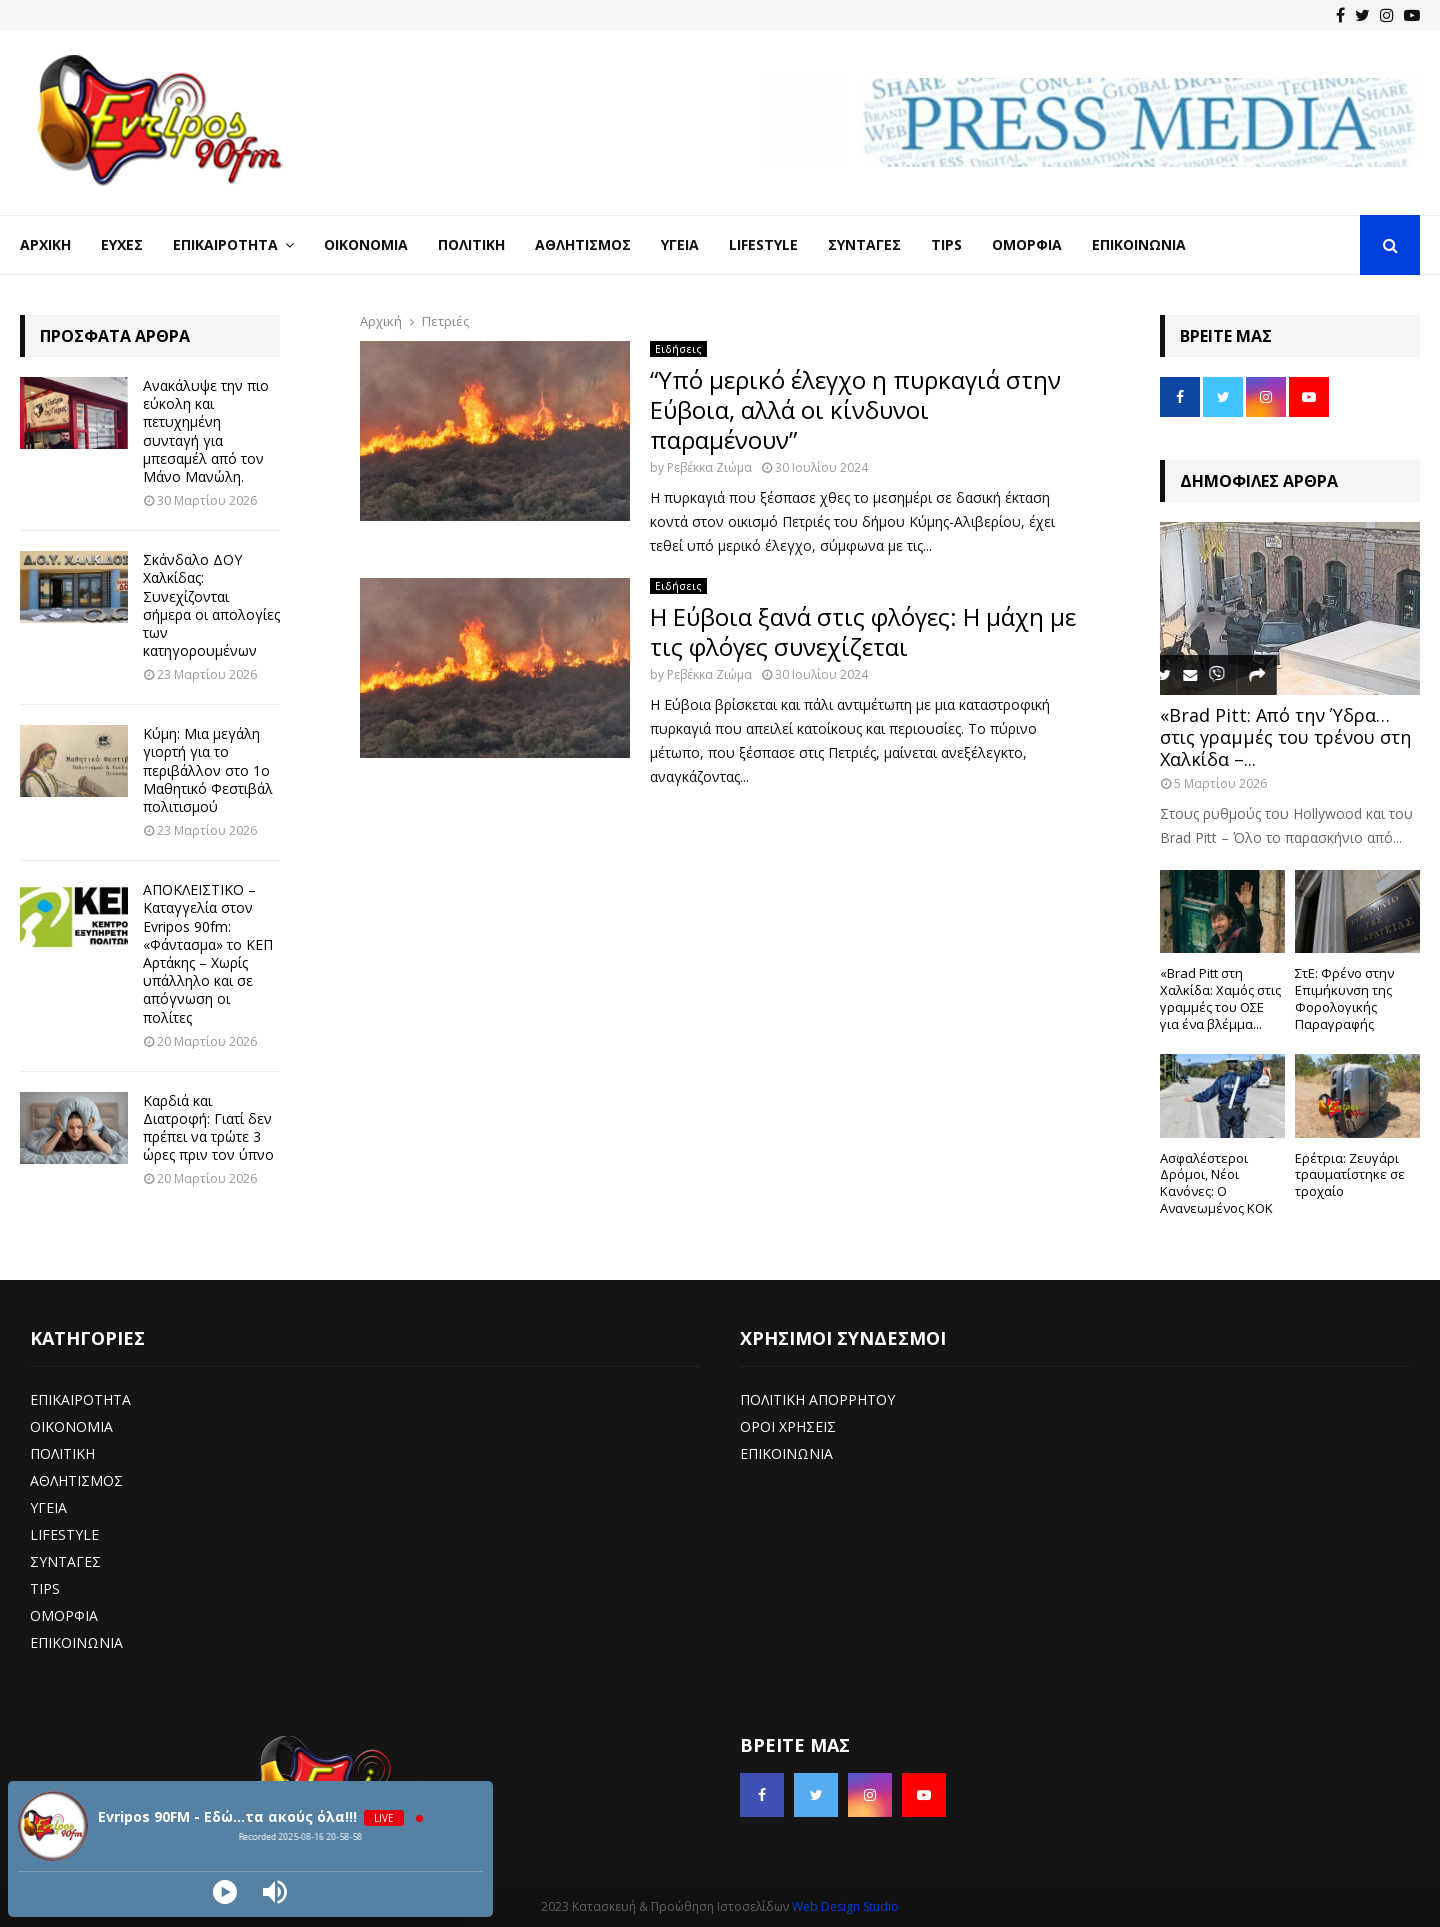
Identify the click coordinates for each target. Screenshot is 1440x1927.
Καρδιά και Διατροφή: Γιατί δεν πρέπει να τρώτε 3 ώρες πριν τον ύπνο (208, 1128)
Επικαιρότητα (225, 244)
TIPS (45, 1588)
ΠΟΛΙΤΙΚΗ (62, 1453)
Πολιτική (471, 244)
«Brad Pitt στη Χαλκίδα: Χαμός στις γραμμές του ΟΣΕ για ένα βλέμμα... (1220, 998)
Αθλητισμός (583, 244)
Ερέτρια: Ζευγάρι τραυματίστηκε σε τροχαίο (1350, 1175)
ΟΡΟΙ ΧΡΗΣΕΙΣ (788, 1426)
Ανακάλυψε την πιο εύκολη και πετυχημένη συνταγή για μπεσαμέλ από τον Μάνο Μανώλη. (206, 431)
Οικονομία (366, 244)
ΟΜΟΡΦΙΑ (64, 1615)
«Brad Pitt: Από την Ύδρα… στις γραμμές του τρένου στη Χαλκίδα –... (1285, 736)
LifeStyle (763, 244)
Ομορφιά (1027, 244)
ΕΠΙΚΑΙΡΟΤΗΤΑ (80, 1399)
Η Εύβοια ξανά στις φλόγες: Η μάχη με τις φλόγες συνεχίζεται (863, 631)
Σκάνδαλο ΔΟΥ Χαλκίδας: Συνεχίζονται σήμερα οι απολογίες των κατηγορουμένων (211, 605)
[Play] (225, 1892)
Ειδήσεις (678, 349)
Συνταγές (864, 244)
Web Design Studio (845, 1906)
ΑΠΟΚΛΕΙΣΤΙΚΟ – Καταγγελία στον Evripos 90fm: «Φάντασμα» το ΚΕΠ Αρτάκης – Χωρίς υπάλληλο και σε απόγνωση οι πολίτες (208, 953)
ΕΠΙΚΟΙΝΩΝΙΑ (76, 1642)
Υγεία (680, 244)
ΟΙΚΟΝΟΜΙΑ (71, 1426)
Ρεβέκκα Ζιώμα (709, 467)
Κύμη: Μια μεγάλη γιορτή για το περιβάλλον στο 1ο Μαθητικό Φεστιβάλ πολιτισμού (208, 770)
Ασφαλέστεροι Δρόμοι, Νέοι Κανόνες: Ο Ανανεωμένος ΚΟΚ (1216, 1183)
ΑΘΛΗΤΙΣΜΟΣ (76, 1480)
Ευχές (122, 244)
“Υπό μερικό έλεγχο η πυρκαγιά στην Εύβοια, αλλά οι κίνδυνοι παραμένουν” (855, 409)
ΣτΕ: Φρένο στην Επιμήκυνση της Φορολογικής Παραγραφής (1344, 998)
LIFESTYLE (64, 1534)
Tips (946, 244)
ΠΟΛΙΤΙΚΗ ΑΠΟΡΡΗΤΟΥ (817, 1399)
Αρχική (45, 244)
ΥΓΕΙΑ (48, 1507)
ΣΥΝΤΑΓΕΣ (65, 1561)
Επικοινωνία (1139, 244)
